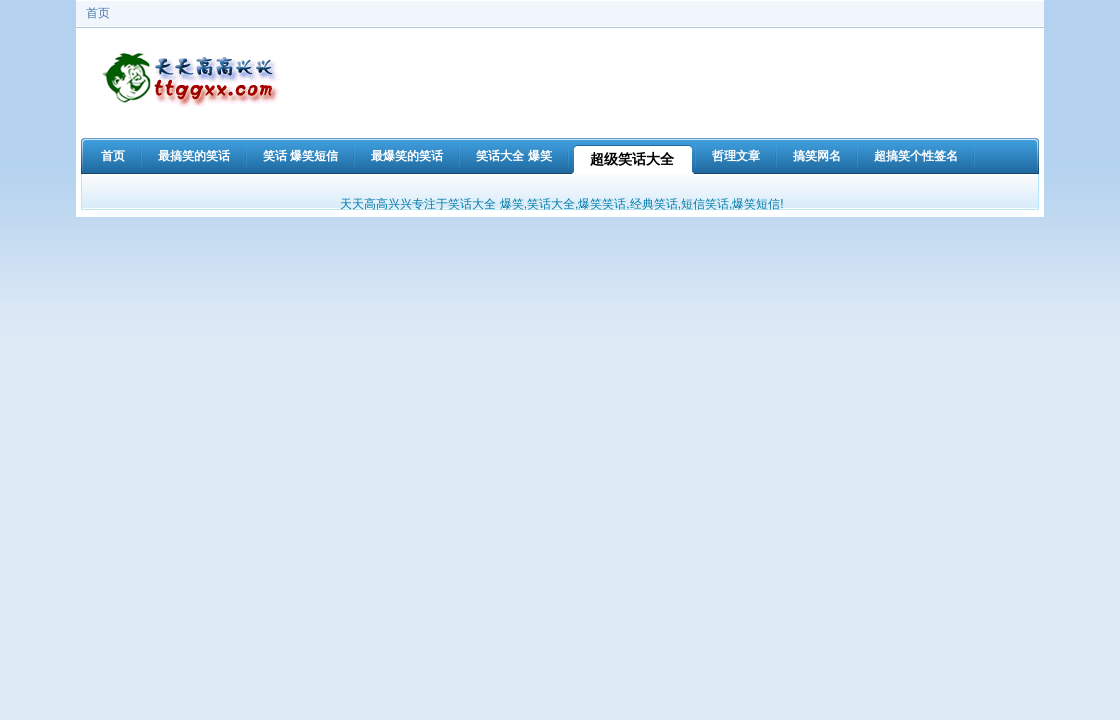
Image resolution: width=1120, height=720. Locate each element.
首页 (98, 13)
